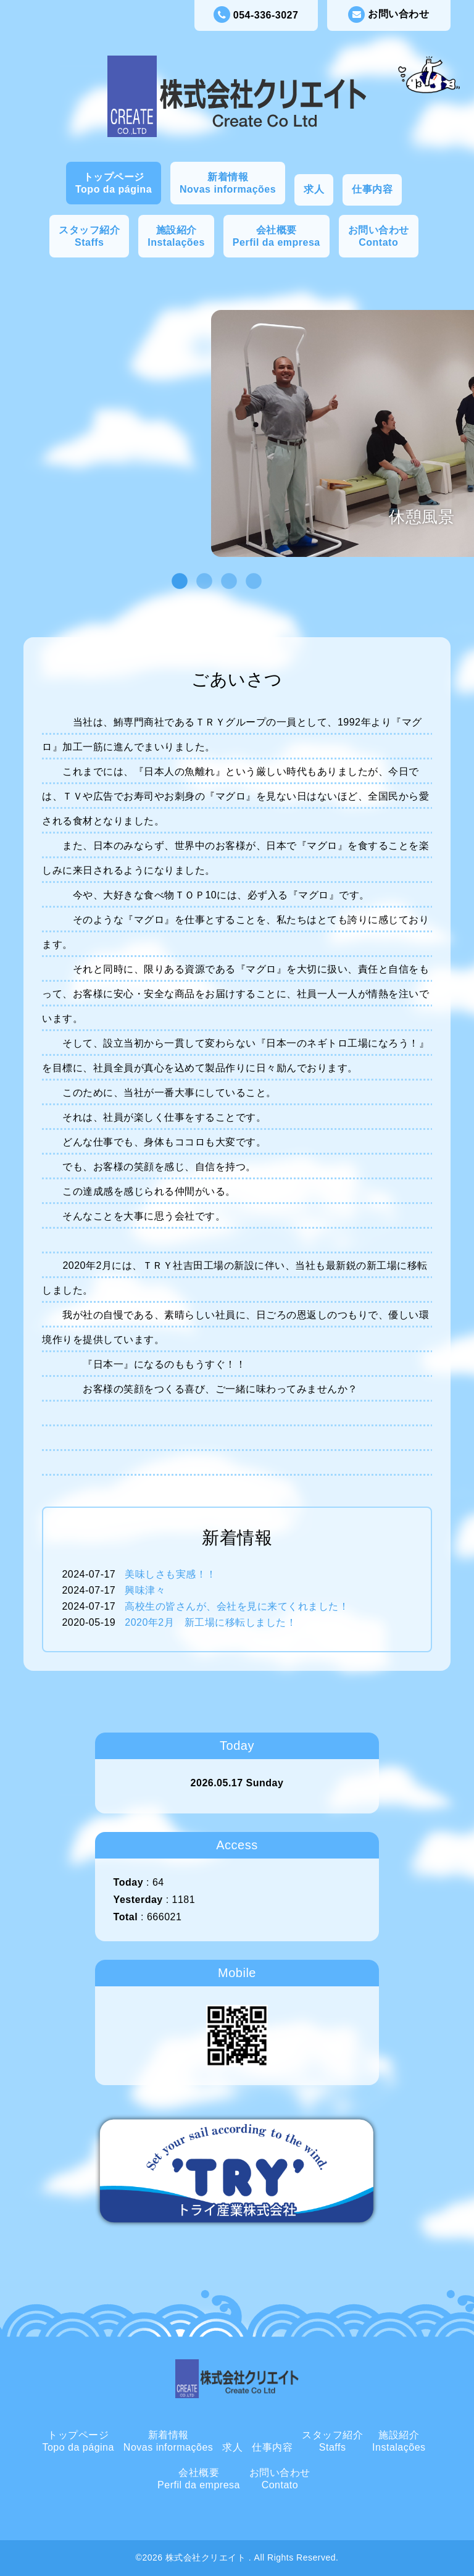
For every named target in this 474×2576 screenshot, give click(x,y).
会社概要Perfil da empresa (276, 236)
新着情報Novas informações (228, 183)
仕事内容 (372, 189)
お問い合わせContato (378, 236)
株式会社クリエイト (207, 2557)
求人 (314, 189)
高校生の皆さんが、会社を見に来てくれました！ (237, 1606)
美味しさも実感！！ (171, 1574)
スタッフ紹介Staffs (89, 236)
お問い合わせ (388, 14)
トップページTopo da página (113, 183)
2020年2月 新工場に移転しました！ (210, 1622)
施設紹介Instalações (176, 236)
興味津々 (145, 1590)
